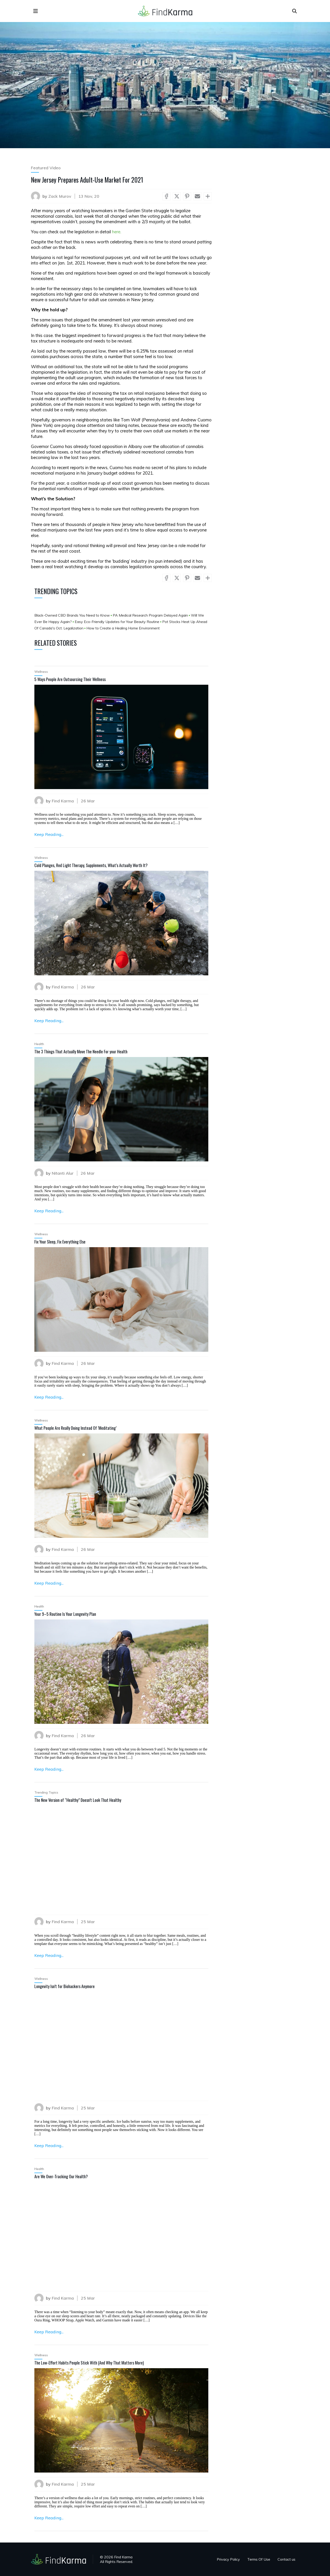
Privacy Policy (228, 2559)
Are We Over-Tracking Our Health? (61, 2176)
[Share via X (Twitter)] (177, 196)
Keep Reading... (48, 834)
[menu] (35, 11)
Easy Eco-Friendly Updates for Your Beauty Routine (117, 621)
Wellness (41, 672)
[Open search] (294, 11)
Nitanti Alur (63, 1173)
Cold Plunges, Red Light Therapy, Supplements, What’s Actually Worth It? (91, 865)
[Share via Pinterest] (187, 196)
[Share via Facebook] (166, 196)
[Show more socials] (208, 196)
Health (39, 1044)
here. (116, 231)
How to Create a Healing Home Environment (123, 628)
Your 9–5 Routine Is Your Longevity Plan (65, 1614)
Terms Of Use (258, 2559)
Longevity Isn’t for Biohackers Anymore (64, 1986)
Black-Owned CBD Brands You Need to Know (72, 615)
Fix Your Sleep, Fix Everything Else (59, 1242)
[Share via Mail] (197, 196)
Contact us (286, 2559)
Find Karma (63, 801)
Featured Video (46, 167)
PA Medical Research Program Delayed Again (151, 615)
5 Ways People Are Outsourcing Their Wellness (70, 679)
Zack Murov (59, 196)
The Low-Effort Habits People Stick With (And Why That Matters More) (89, 2363)
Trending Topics (46, 1792)
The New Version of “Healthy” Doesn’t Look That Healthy (77, 1800)
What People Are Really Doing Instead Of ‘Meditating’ (75, 1428)
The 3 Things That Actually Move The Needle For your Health (80, 1051)
